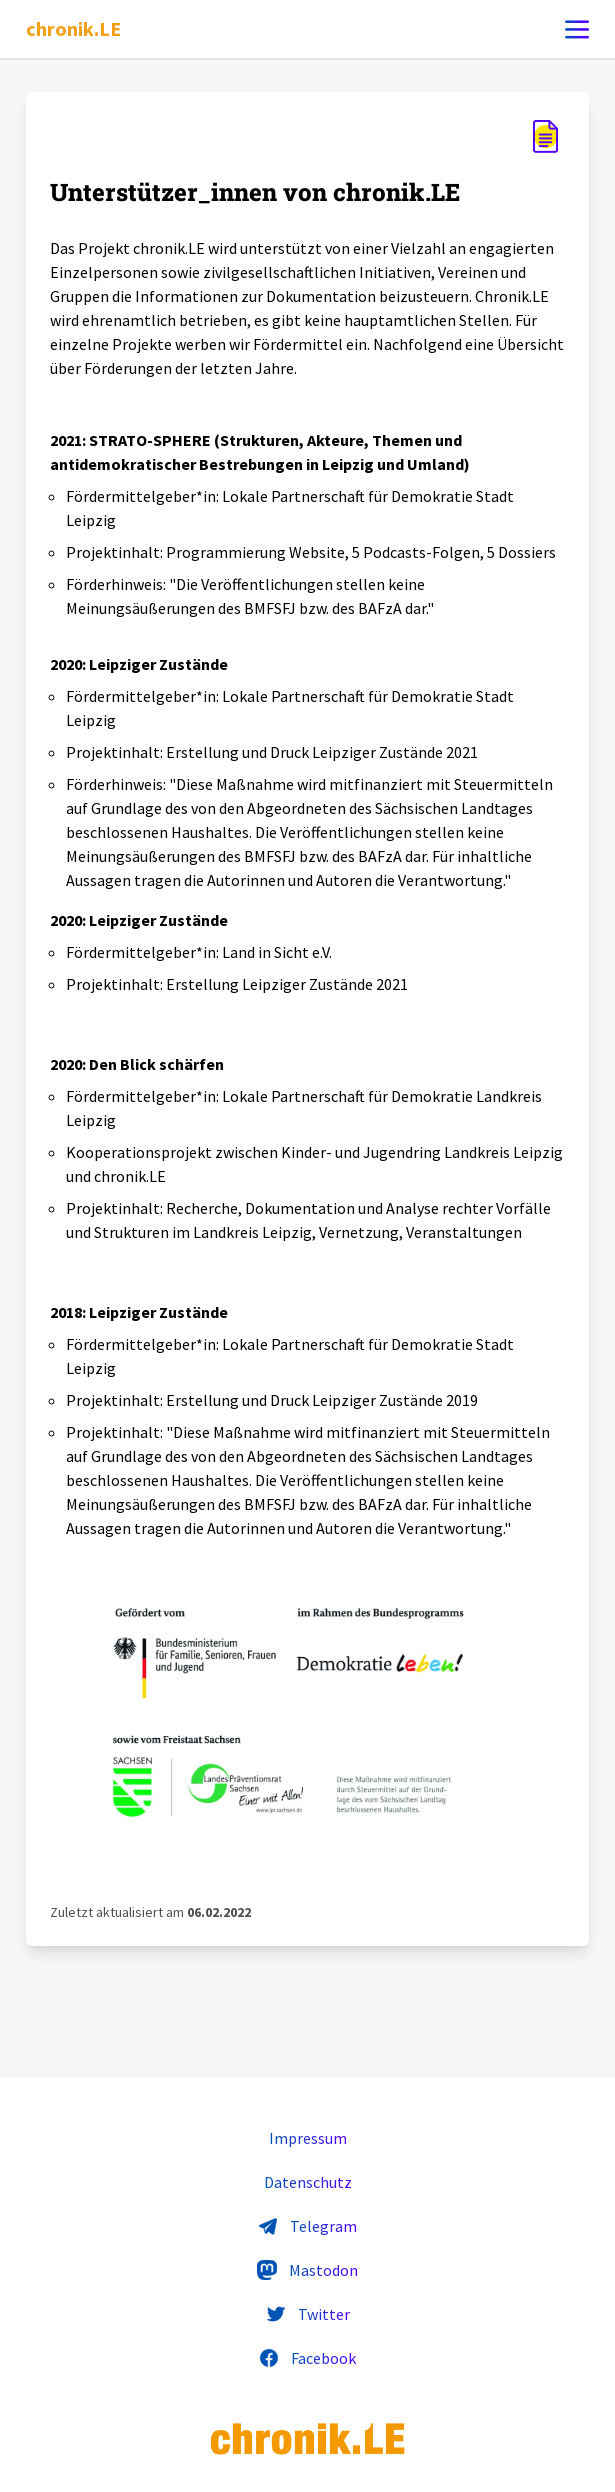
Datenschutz (308, 2182)
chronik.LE (73, 28)
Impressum (308, 2138)
